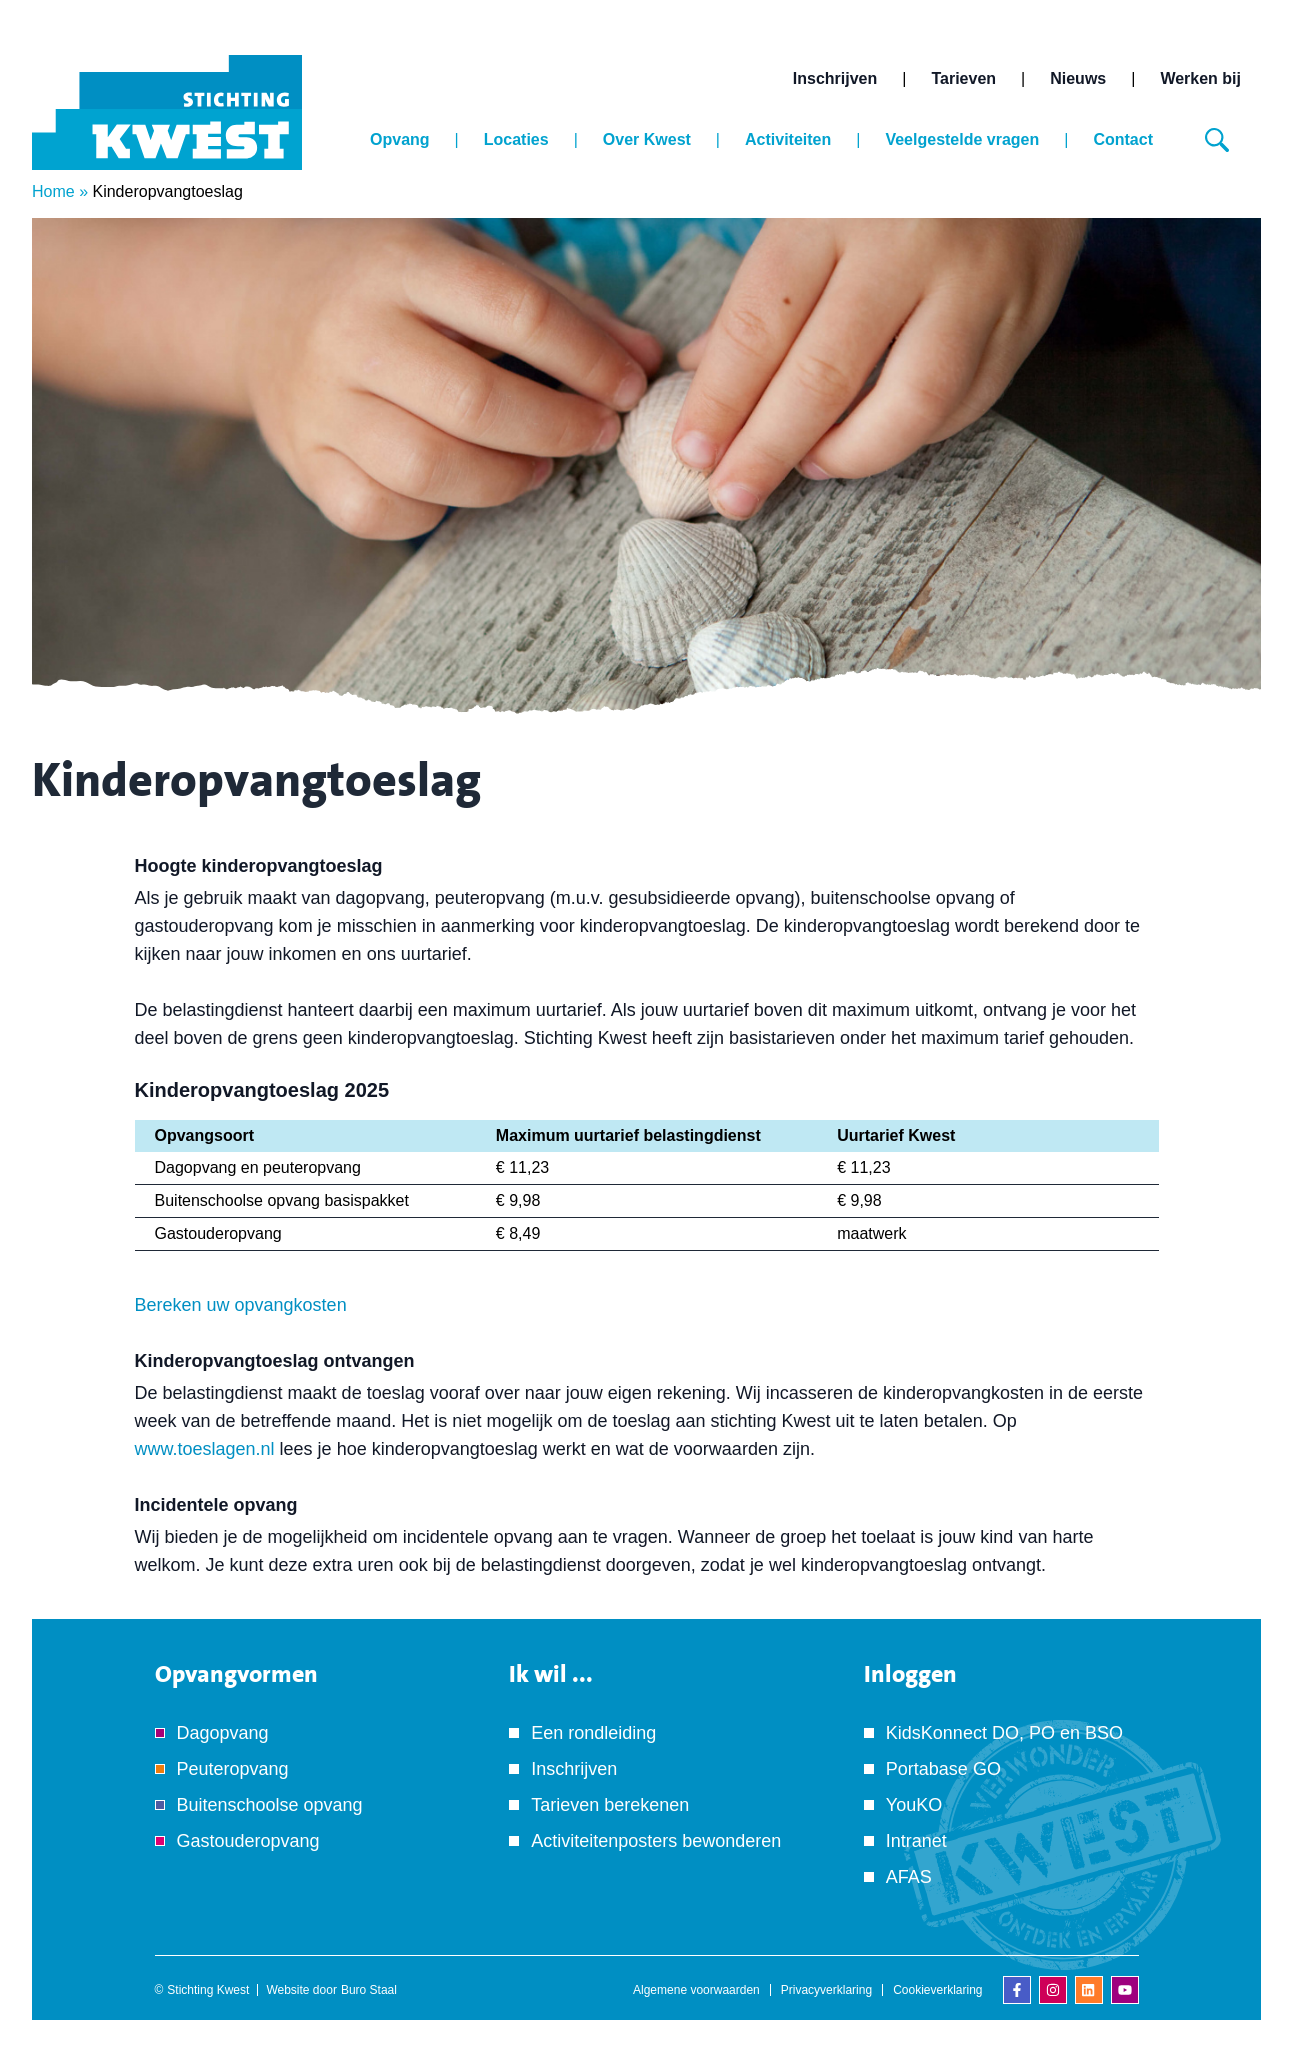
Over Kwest (647, 139)
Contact (1123, 139)
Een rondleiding (593, 1733)
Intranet (916, 1841)
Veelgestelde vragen (962, 139)
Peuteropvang (233, 1769)
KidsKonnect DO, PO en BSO (1004, 1733)
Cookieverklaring (937, 1990)
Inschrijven (835, 78)
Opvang (400, 139)
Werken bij (1200, 78)
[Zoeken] (1217, 140)
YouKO (914, 1805)
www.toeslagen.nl (205, 1449)
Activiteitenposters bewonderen (656, 1841)
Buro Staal (369, 1990)
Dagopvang (223, 1733)
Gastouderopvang (248, 1841)
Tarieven (963, 78)
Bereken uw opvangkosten (241, 1305)
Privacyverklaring (826, 1990)
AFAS (909, 1877)
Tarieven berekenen (610, 1805)
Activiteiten (788, 139)
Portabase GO (943, 1769)
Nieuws (1078, 78)
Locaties (516, 139)
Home (53, 191)
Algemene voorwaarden (696, 1990)
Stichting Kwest (208, 1990)
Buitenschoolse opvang (270, 1805)
